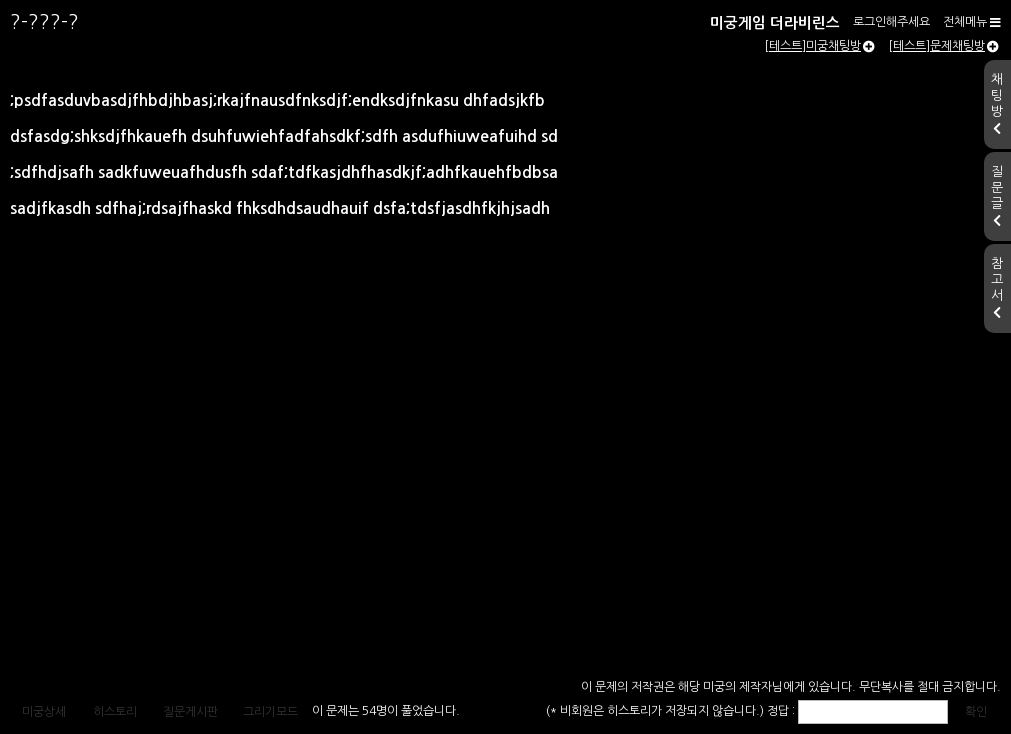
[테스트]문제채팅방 (943, 46)
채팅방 (997, 104)
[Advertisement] (505, 524)
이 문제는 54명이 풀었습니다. (386, 711)
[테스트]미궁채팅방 (819, 46)
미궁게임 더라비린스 (775, 23)
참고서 (997, 288)
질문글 (997, 196)
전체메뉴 (972, 22)
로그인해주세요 (891, 22)
